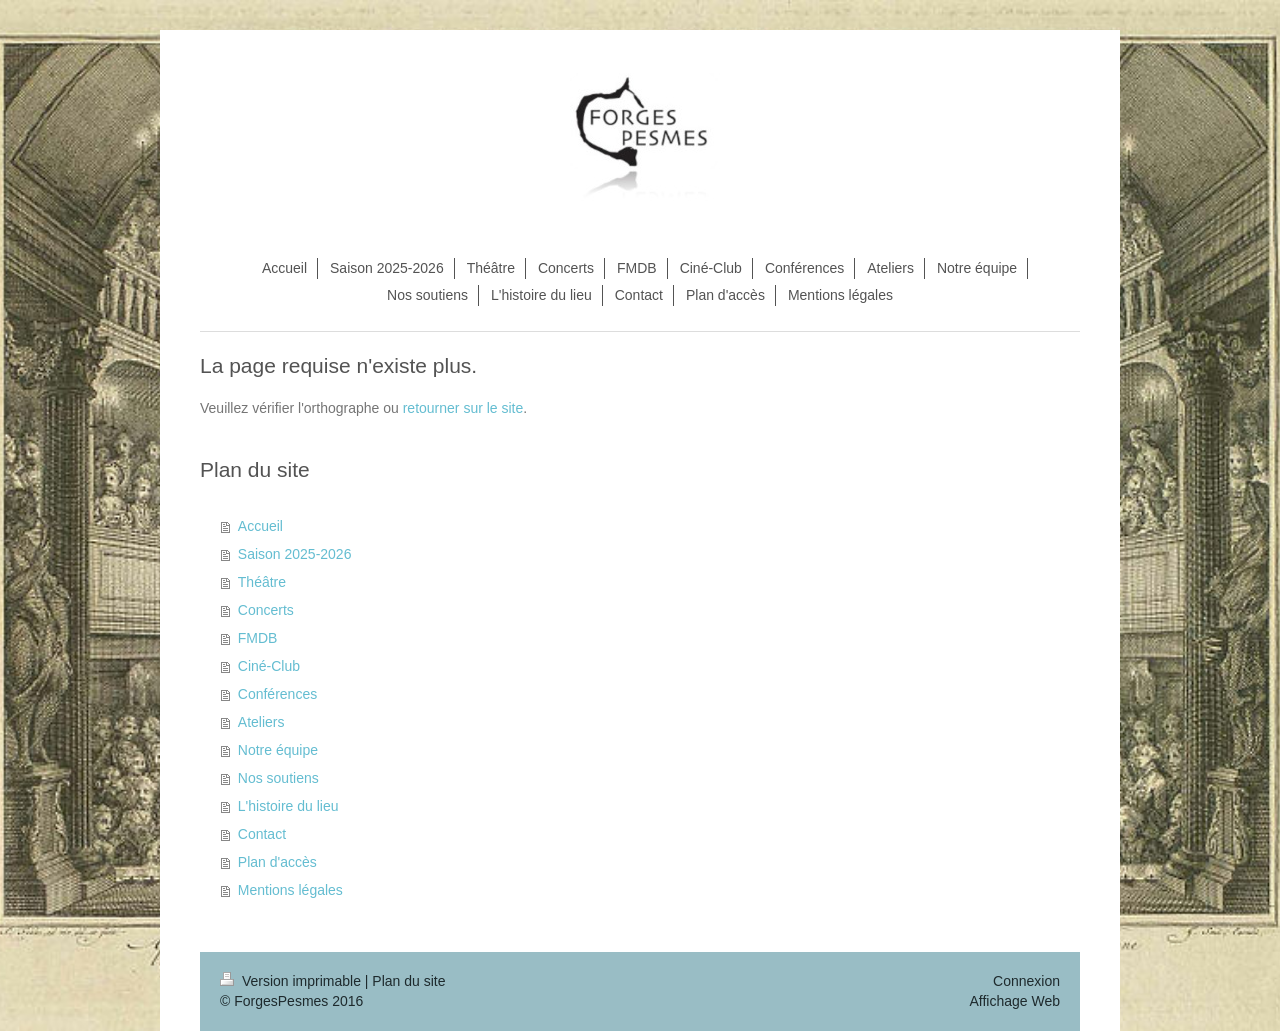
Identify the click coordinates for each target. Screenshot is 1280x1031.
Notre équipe (278, 750)
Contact (262, 834)
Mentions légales (290, 890)
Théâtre (262, 582)
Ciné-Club (269, 666)
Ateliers (261, 722)
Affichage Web (1014, 1001)
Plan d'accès (277, 862)
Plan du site (408, 981)
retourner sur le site (463, 408)
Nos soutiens (278, 778)
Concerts (266, 610)
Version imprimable (292, 981)
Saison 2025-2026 (295, 554)
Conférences (277, 694)
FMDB (258, 638)
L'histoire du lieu (288, 806)
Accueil (260, 526)
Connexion (1026, 981)
